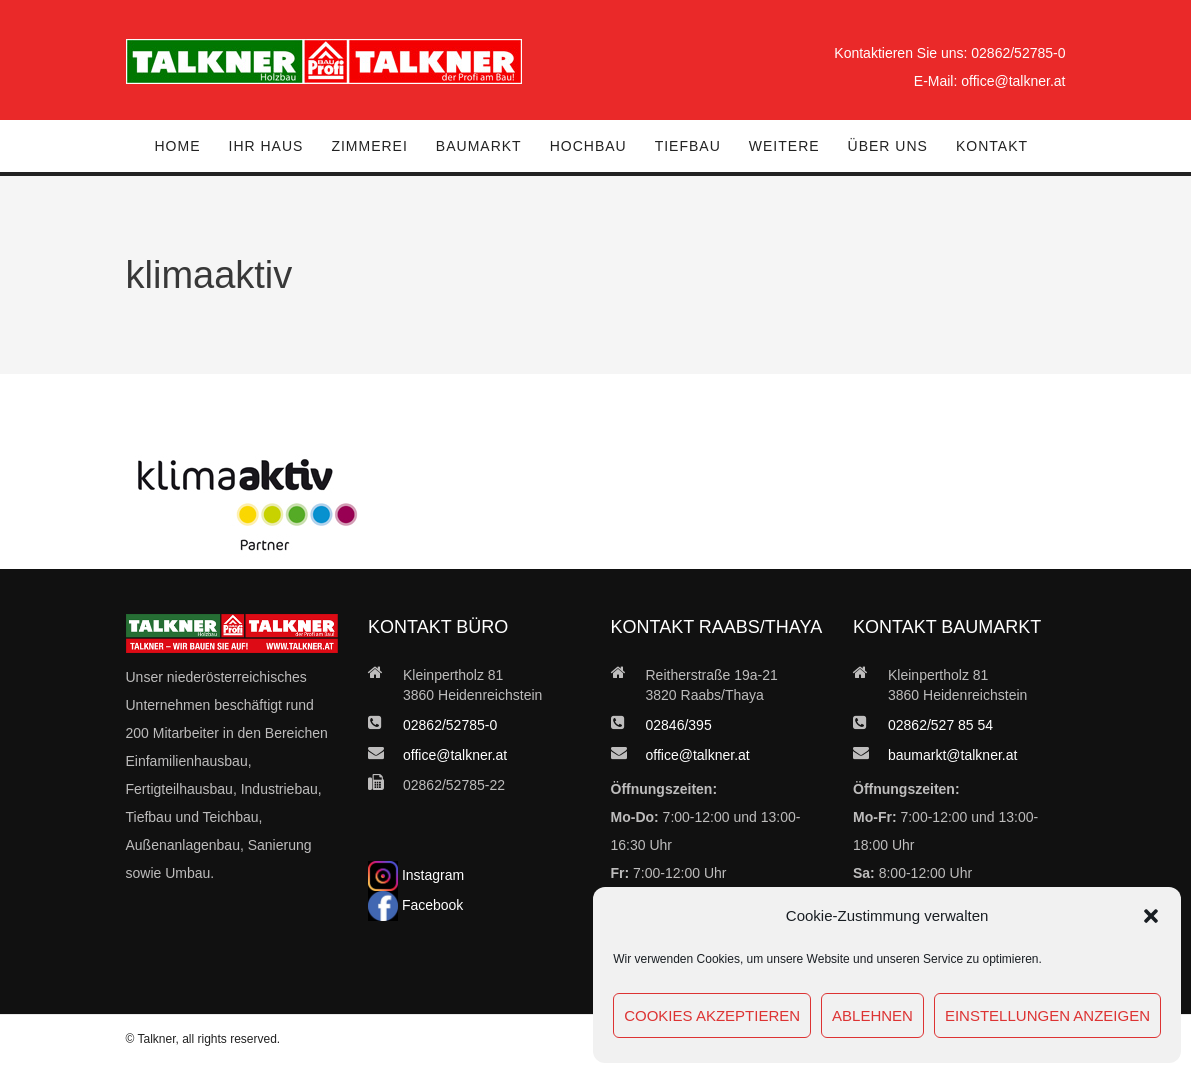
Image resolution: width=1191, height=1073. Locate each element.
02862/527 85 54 (940, 725)
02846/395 (679, 725)
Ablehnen (872, 1015)
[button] (1151, 916)
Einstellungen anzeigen (1047, 1015)
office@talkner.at (1013, 81)
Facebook (415, 905)
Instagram (416, 875)
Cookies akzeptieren (712, 1015)
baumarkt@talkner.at (952, 755)
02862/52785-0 (1018, 53)
